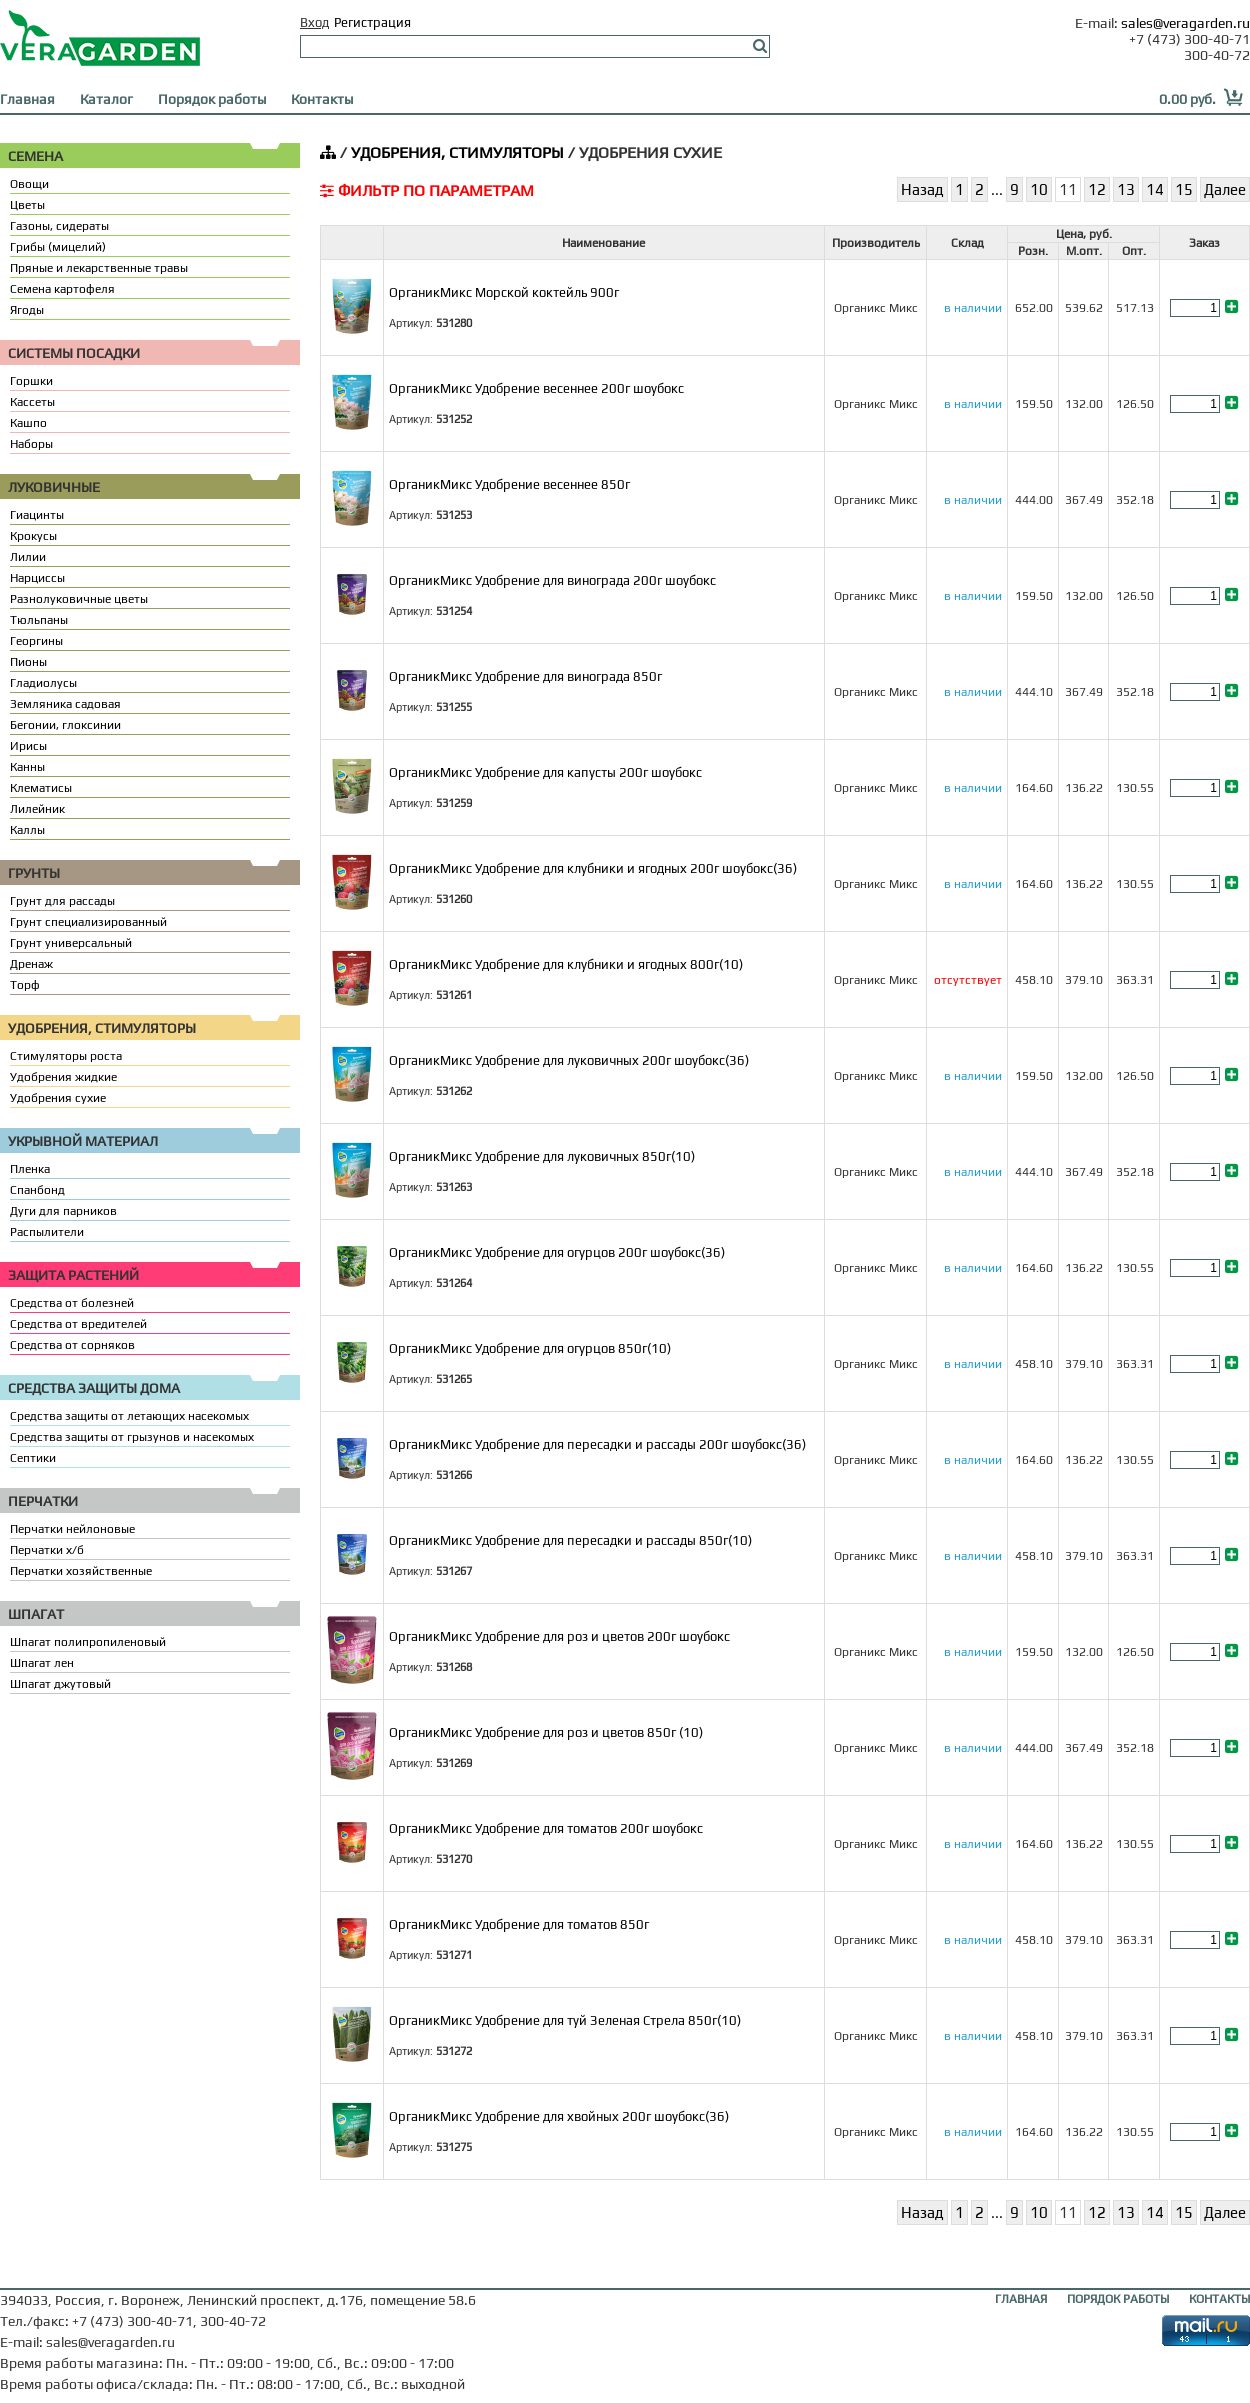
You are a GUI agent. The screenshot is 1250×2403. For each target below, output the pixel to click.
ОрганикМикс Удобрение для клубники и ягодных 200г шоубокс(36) (593, 868)
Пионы (28, 662)
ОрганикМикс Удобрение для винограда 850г (525, 676)
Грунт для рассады (62, 901)
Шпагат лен (42, 1663)
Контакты (322, 99)
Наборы (31, 444)
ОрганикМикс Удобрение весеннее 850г (509, 484)
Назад (922, 189)
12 (1097, 189)
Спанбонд (37, 1190)
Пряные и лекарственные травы (99, 268)
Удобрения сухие (58, 1098)
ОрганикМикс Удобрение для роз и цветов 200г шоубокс (559, 1636)
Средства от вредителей (78, 1324)
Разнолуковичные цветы (79, 599)
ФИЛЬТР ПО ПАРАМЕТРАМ (427, 190)
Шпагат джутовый (60, 1684)
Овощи (29, 184)
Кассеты (32, 402)
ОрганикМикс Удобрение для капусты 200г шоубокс (545, 772)
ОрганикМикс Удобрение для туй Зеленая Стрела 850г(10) (565, 2020)
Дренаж (31, 964)
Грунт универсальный (71, 943)
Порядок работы (212, 99)
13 (1126, 189)
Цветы (27, 205)
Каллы (27, 830)
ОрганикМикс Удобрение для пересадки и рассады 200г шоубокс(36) (597, 1444)
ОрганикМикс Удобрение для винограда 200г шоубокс (552, 580)
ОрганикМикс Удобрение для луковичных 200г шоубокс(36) (569, 1060)
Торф (25, 985)
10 (1039, 189)
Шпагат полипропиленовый (88, 1642)
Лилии (28, 557)
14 (1155, 189)
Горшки (31, 381)
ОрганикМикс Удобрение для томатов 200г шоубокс (546, 1828)
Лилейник (37, 809)
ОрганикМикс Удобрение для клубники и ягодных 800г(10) (566, 964)
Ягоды (27, 310)
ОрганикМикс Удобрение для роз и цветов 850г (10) (546, 1732)
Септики (33, 1458)
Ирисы (28, 746)
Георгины (36, 641)
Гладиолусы (43, 683)
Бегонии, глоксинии (65, 725)
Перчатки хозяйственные (81, 1571)
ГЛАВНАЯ (1021, 2299)
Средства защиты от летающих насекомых (129, 1416)
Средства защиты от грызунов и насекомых (132, 1437)
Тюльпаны (39, 620)
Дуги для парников (63, 1211)
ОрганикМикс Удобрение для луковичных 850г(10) (542, 1156)
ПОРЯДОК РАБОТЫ (1118, 2299)
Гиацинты (37, 515)
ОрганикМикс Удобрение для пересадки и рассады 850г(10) (570, 1540)
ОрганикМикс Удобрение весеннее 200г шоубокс (536, 388)
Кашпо (28, 423)
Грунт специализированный (88, 922)
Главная (27, 99)
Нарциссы (37, 578)
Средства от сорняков (72, 1345)
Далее (1225, 189)
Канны (27, 767)
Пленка (30, 1169)
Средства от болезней (72, 1303)
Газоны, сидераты (59, 226)
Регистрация (372, 22)
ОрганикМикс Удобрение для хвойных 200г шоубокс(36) (559, 2116)
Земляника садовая (65, 704)
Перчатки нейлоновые (72, 1529)
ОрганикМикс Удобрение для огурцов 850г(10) (530, 1348)
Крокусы (33, 536)
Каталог (106, 99)
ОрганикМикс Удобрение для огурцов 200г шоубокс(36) (557, 1252)
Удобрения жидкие (63, 1077)
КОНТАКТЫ (1219, 2299)
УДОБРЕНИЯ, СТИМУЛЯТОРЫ (457, 152)
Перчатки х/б (47, 1550)
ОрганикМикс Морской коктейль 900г (504, 292)
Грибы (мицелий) (58, 247)
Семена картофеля (62, 289)
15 (1184, 189)
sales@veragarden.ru (1185, 23)
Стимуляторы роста (66, 1056)
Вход (314, 22)
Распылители (47, 1232)
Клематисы (41, 788)
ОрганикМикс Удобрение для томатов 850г (519, 1924)
